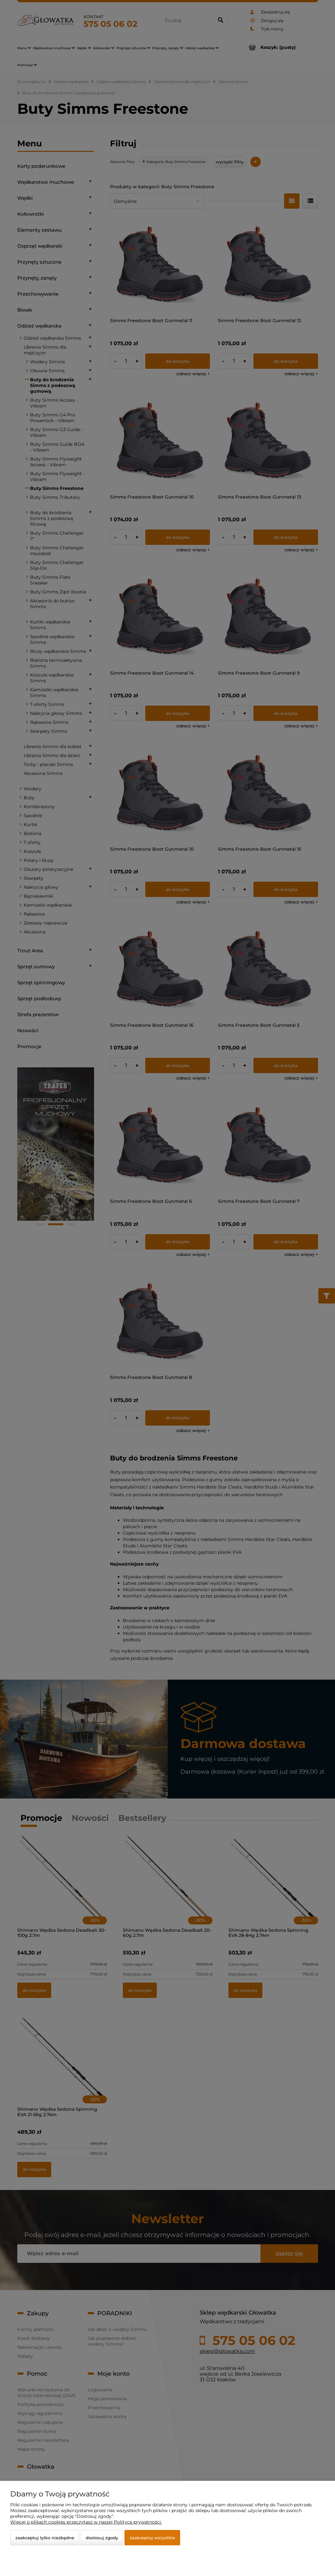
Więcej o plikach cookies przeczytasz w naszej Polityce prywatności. (86, 2522)
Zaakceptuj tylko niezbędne (44, 2537)
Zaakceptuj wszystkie (152, 2537)
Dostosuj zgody (102, 2537)
